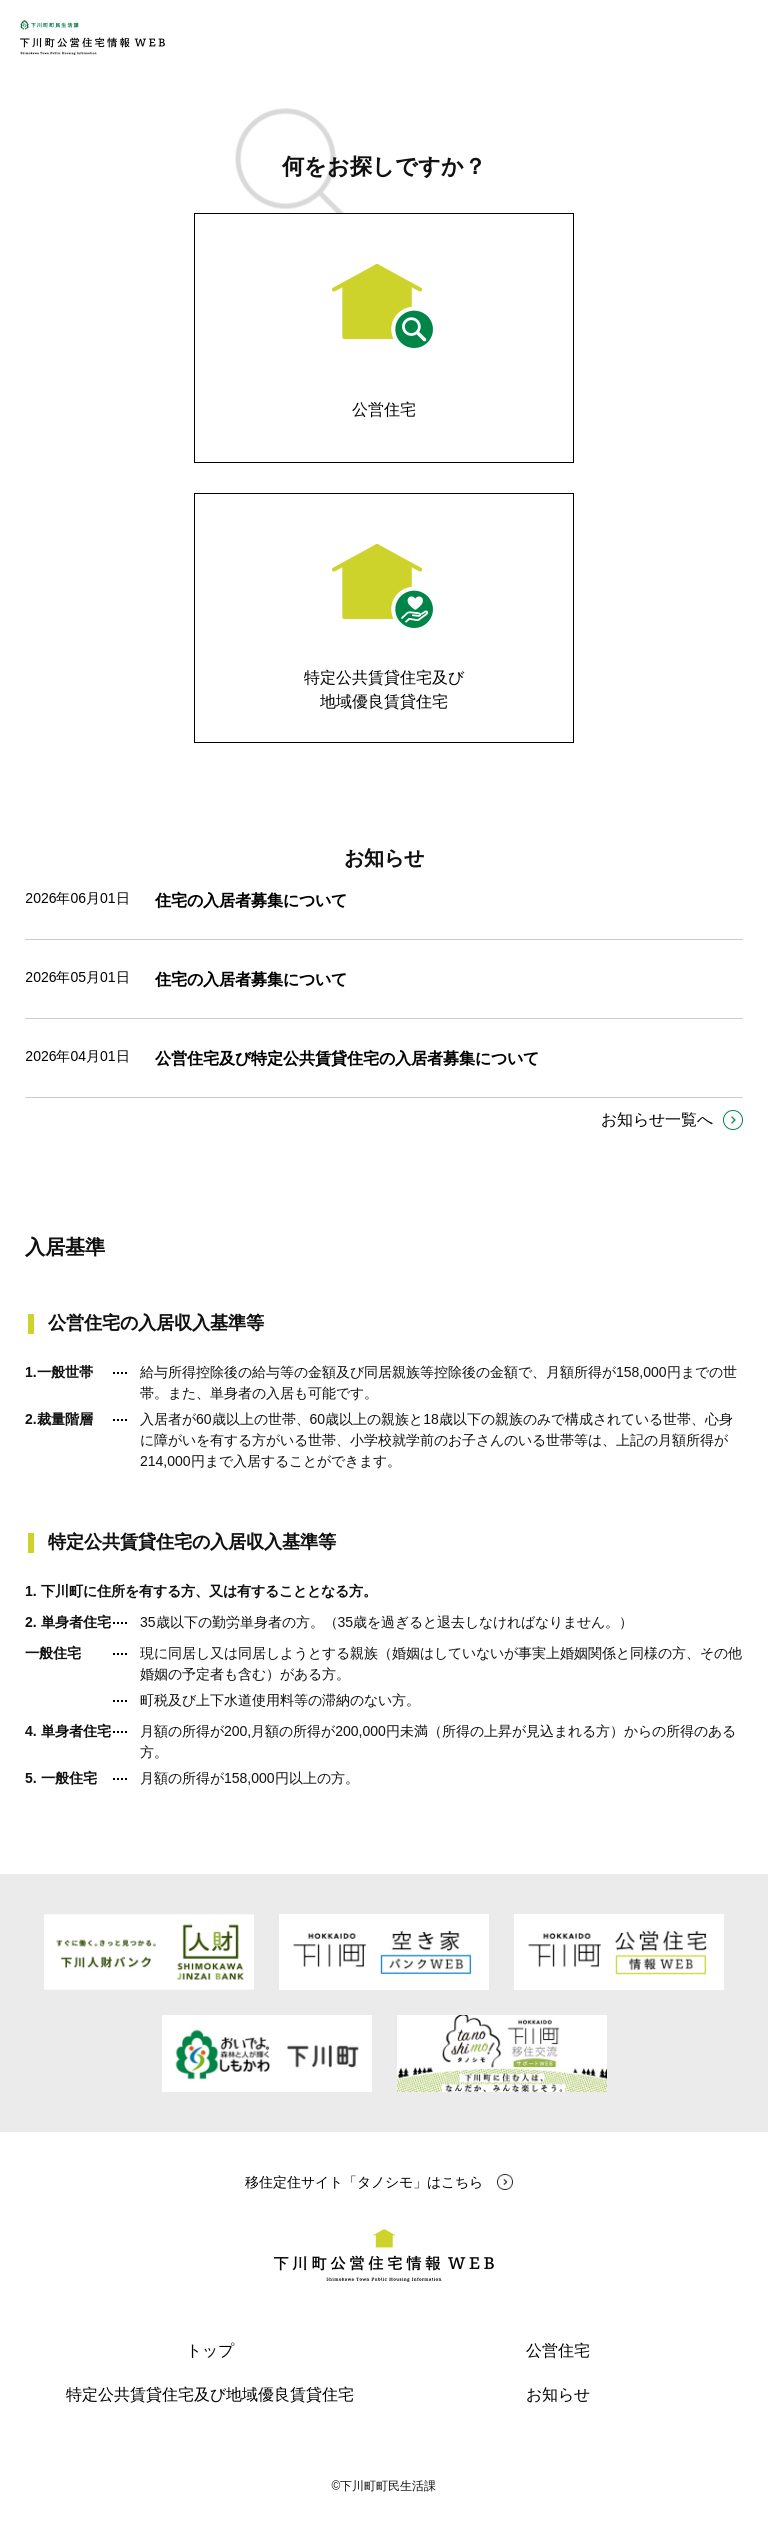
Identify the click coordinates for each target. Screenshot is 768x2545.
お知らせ (558, 2394)
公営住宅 (558, 2350)
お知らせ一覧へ (657, 1119)
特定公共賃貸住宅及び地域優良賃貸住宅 (210, 2394)
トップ (210, 2350)
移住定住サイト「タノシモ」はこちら (364, 2182)
